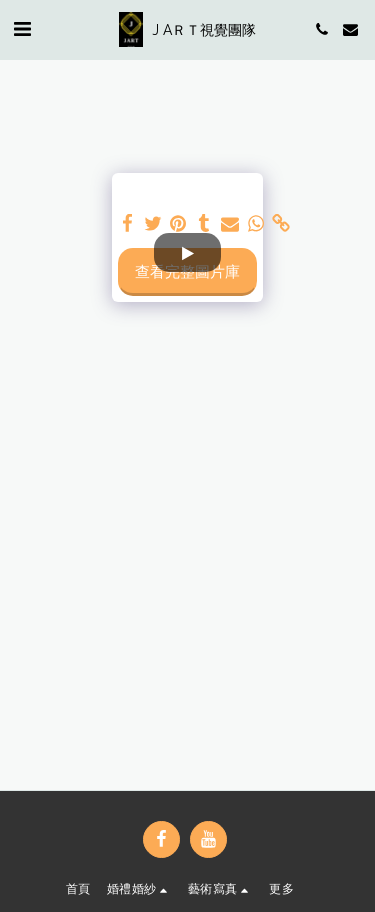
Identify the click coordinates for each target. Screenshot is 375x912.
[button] (22, 28)
